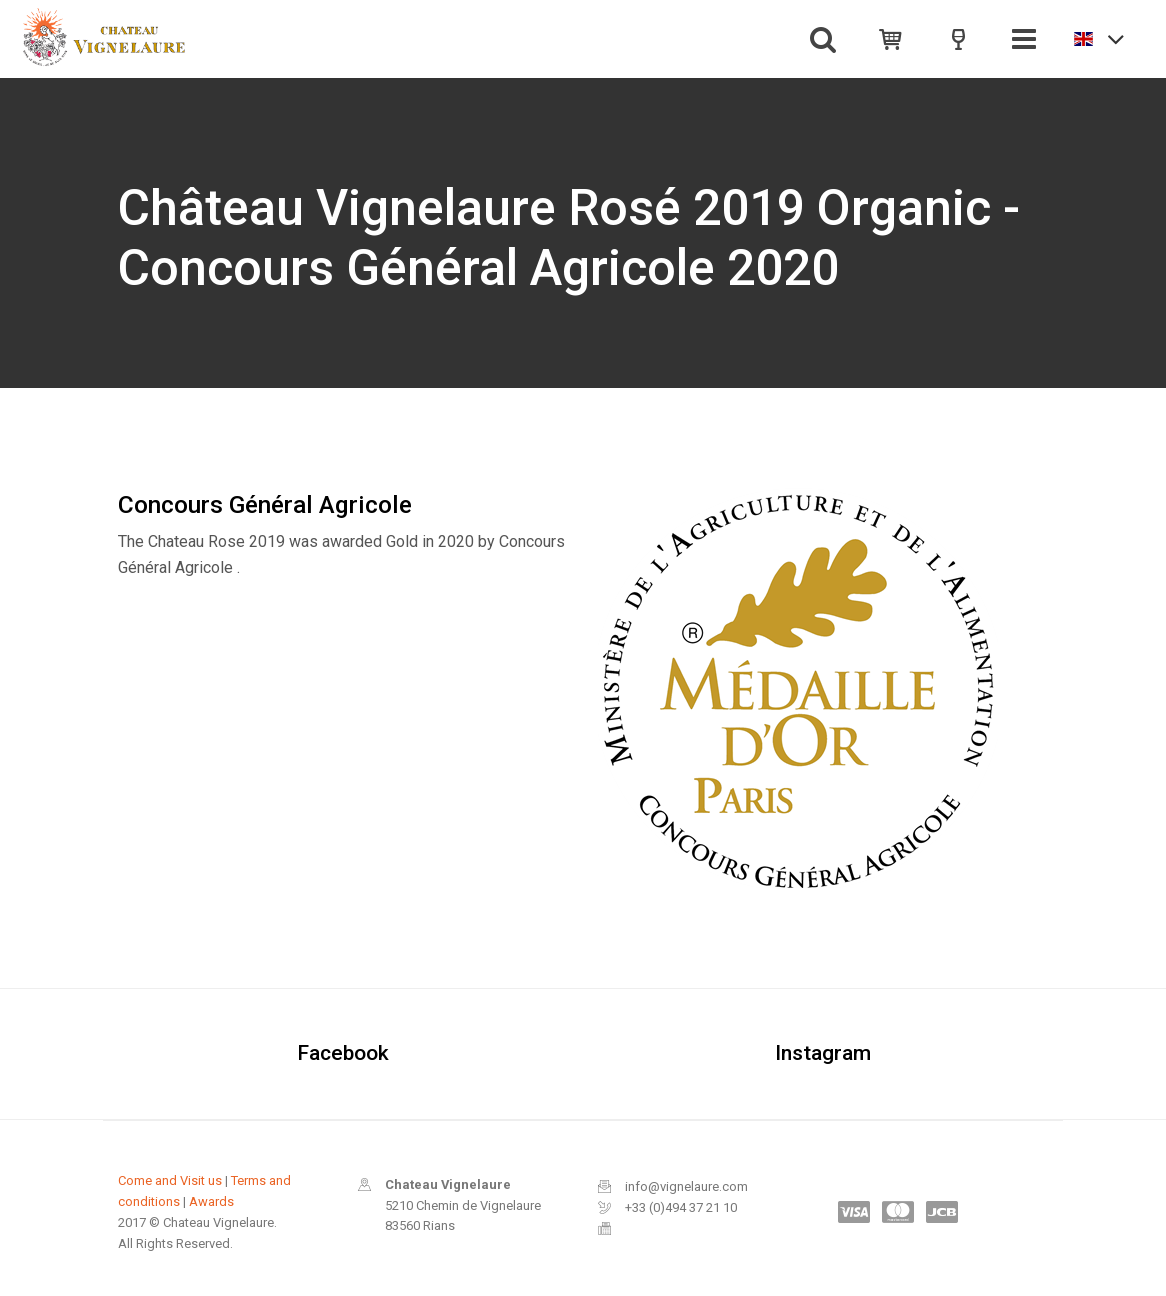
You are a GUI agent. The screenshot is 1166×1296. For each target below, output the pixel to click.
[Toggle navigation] (1024, 39)
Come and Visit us (170, 1180)
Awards (211, 1201)
